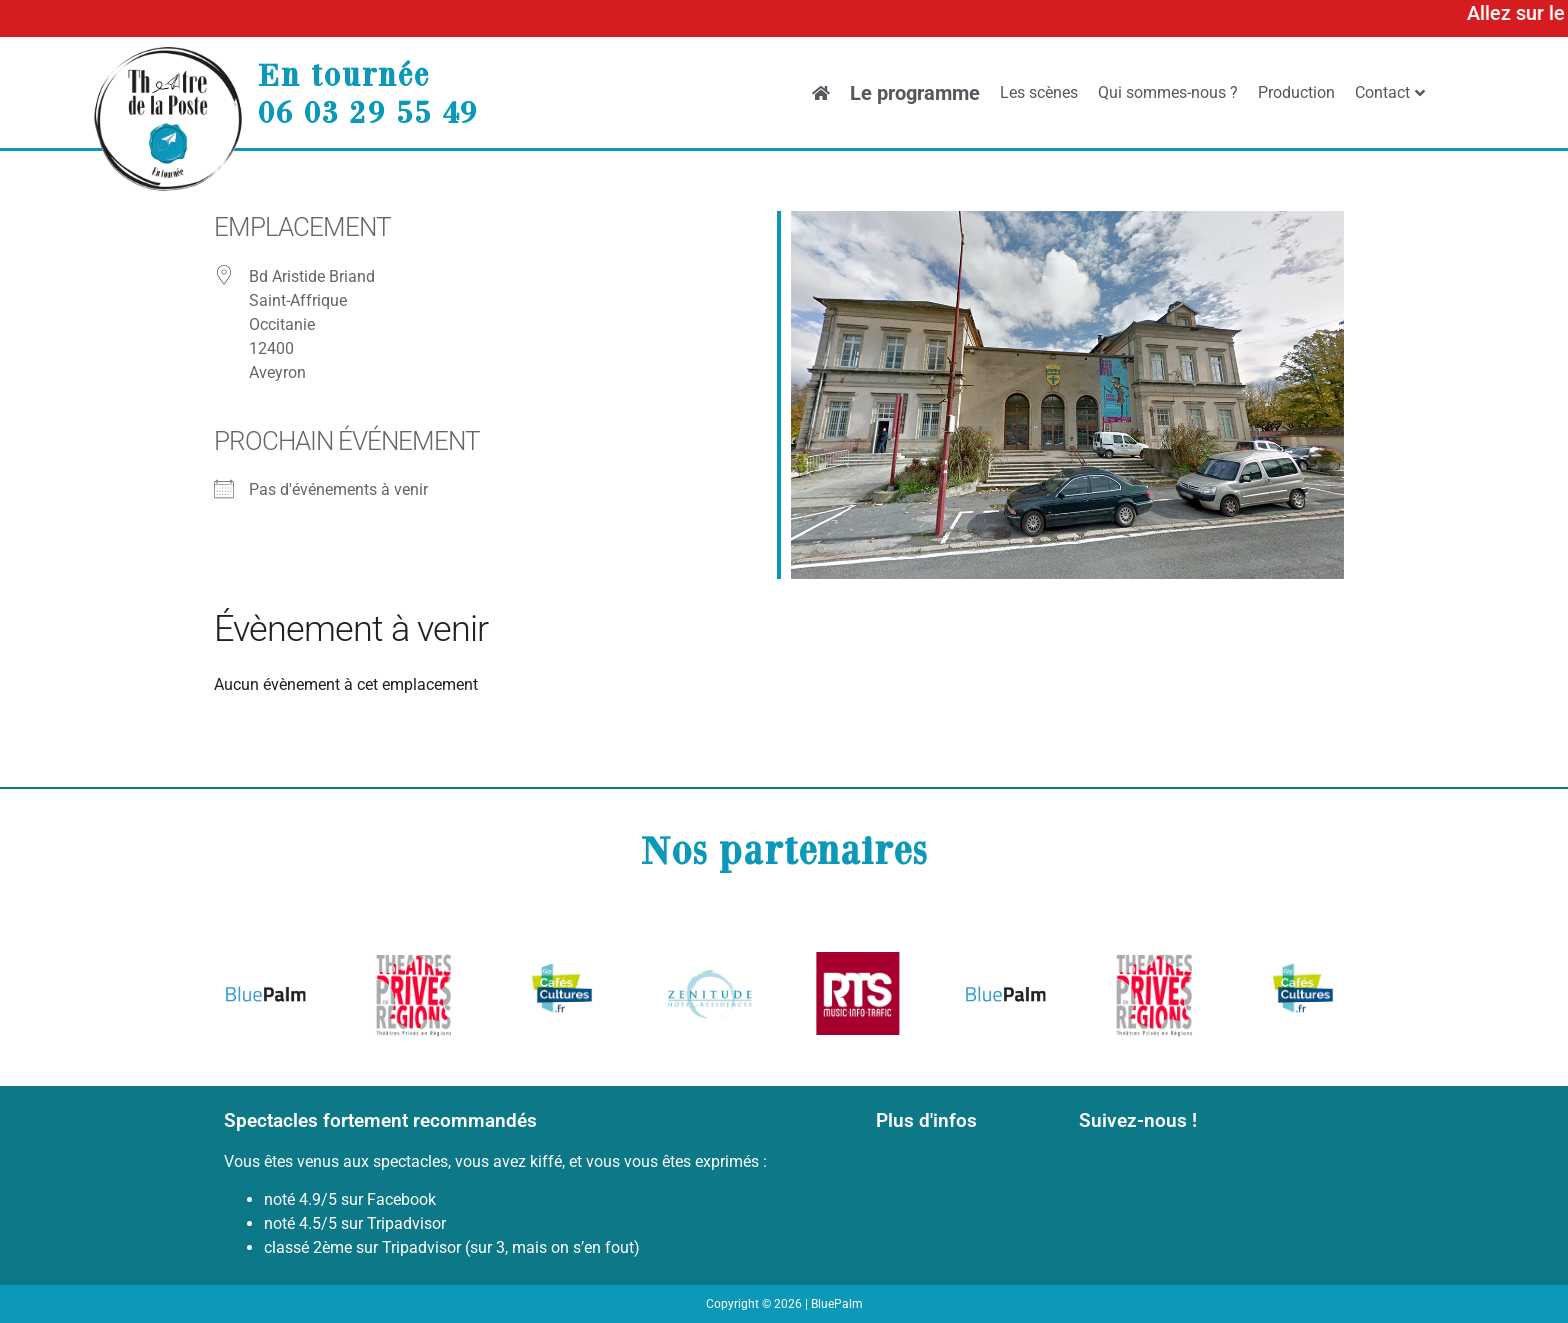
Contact (1390, 92)
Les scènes (1039, 92)
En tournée (344, 74)
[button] (246, 997)
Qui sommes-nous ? (1168, 92)
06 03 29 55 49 (368, 111)
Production (1296, 92)
